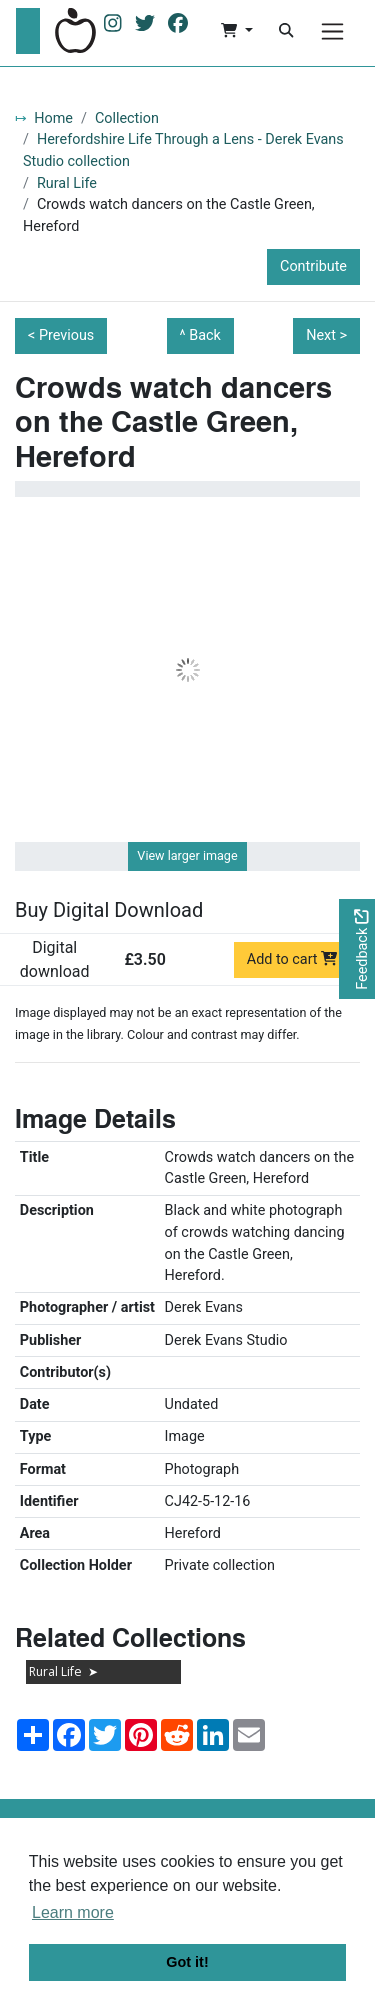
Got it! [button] (187, 1962)
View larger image (187, 855)
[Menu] (332, 31)
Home (53, 118)
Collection (127, 118)
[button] (236, 31)
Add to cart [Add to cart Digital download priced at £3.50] (292, 959)
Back (205, 335)
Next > (326, 335)
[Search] (286, 31)
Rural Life (67, 183)
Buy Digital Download (109, 910)
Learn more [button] (73, 1912)
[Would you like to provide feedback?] (357, 949)
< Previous (61, 335)
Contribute (313, 266)
